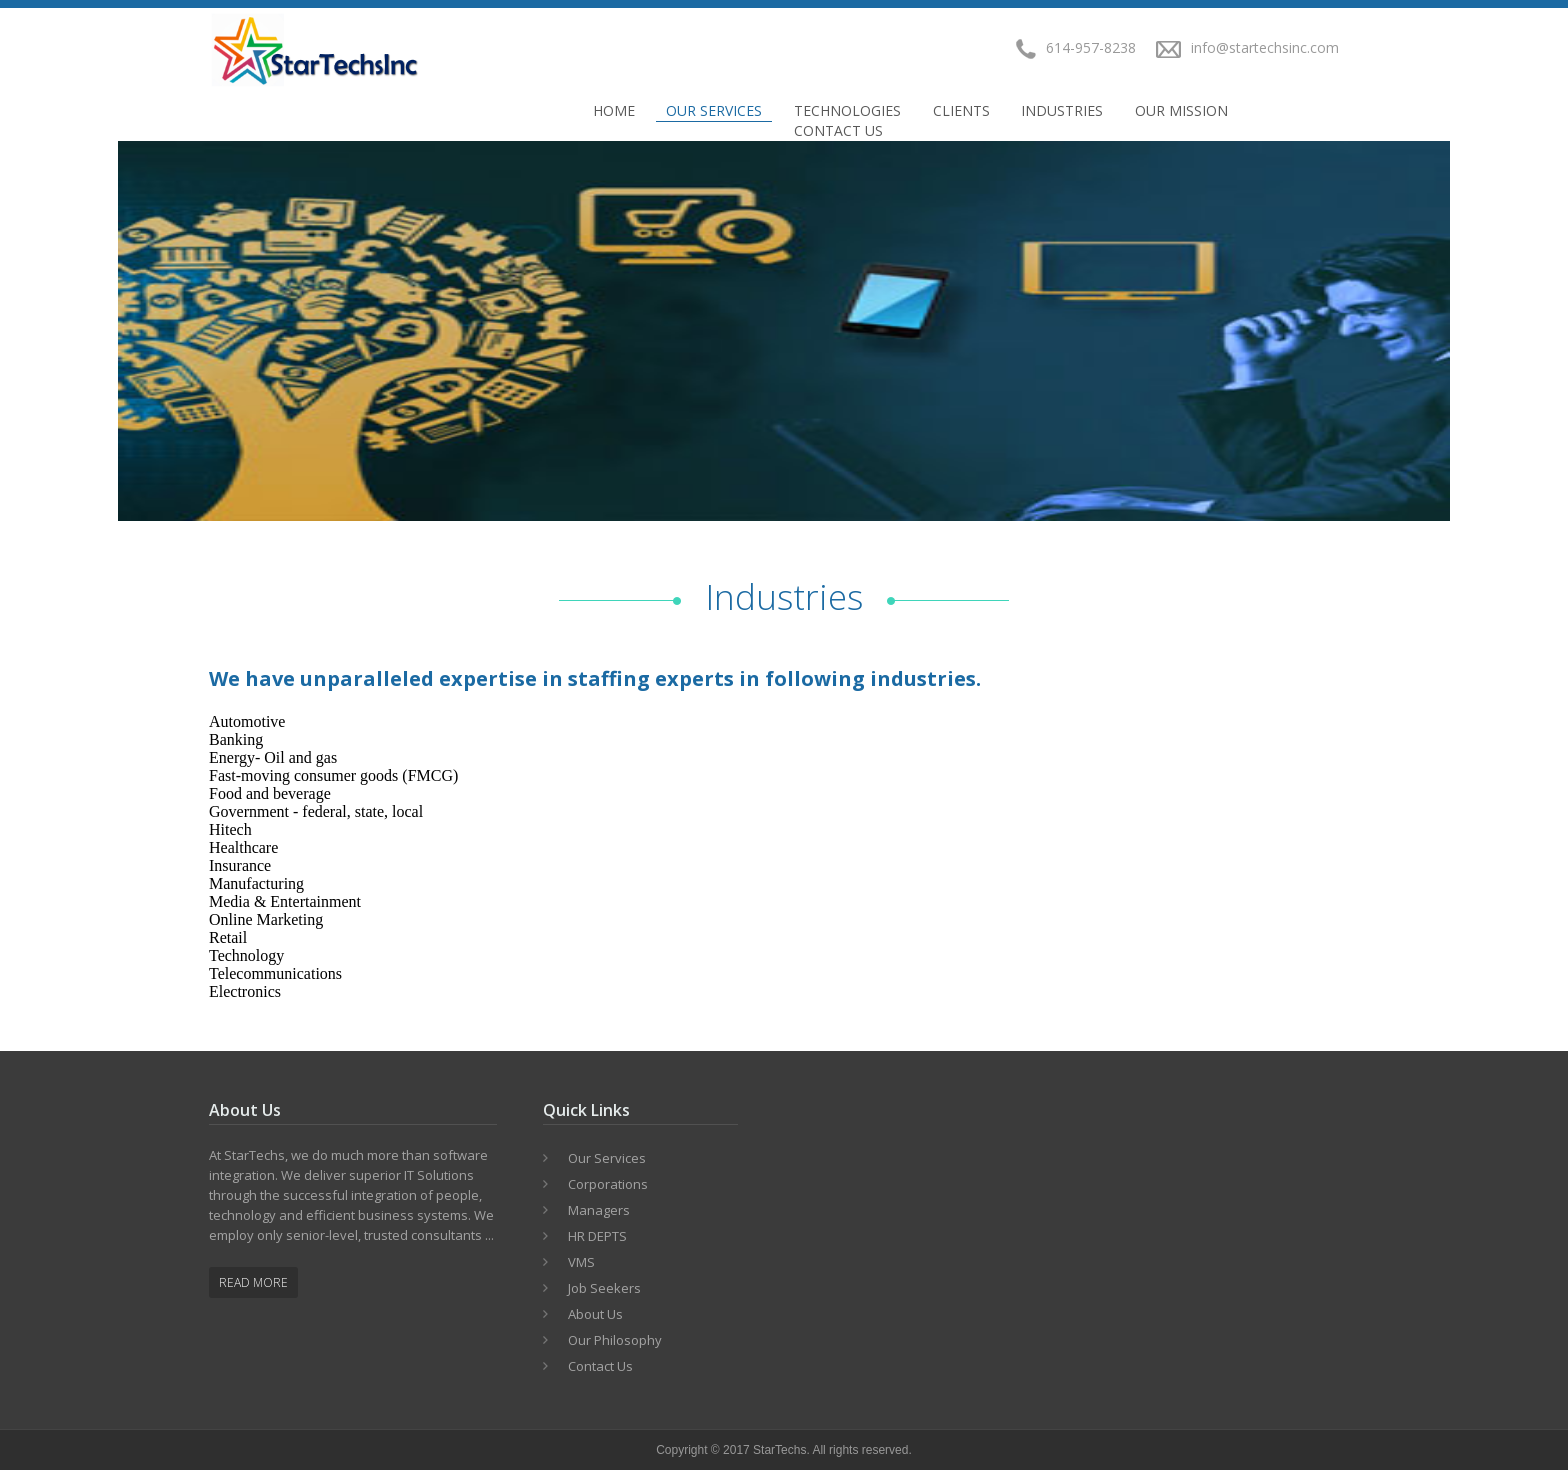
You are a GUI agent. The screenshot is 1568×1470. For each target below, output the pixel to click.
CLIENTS (961, 110)
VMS (581, 1262)
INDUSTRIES (1062, 110)
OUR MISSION (1181, 110)
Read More (253, 1282)
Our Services (714, 110)
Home (614, 110)
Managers (599, 1210)
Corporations (608, 1184)
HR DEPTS (597, 1236)
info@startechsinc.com (1265, 47)
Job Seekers (604, 1288)
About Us (595, 1314)
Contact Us (838, 130)
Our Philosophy (615, 1340)
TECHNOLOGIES (847, 110)
